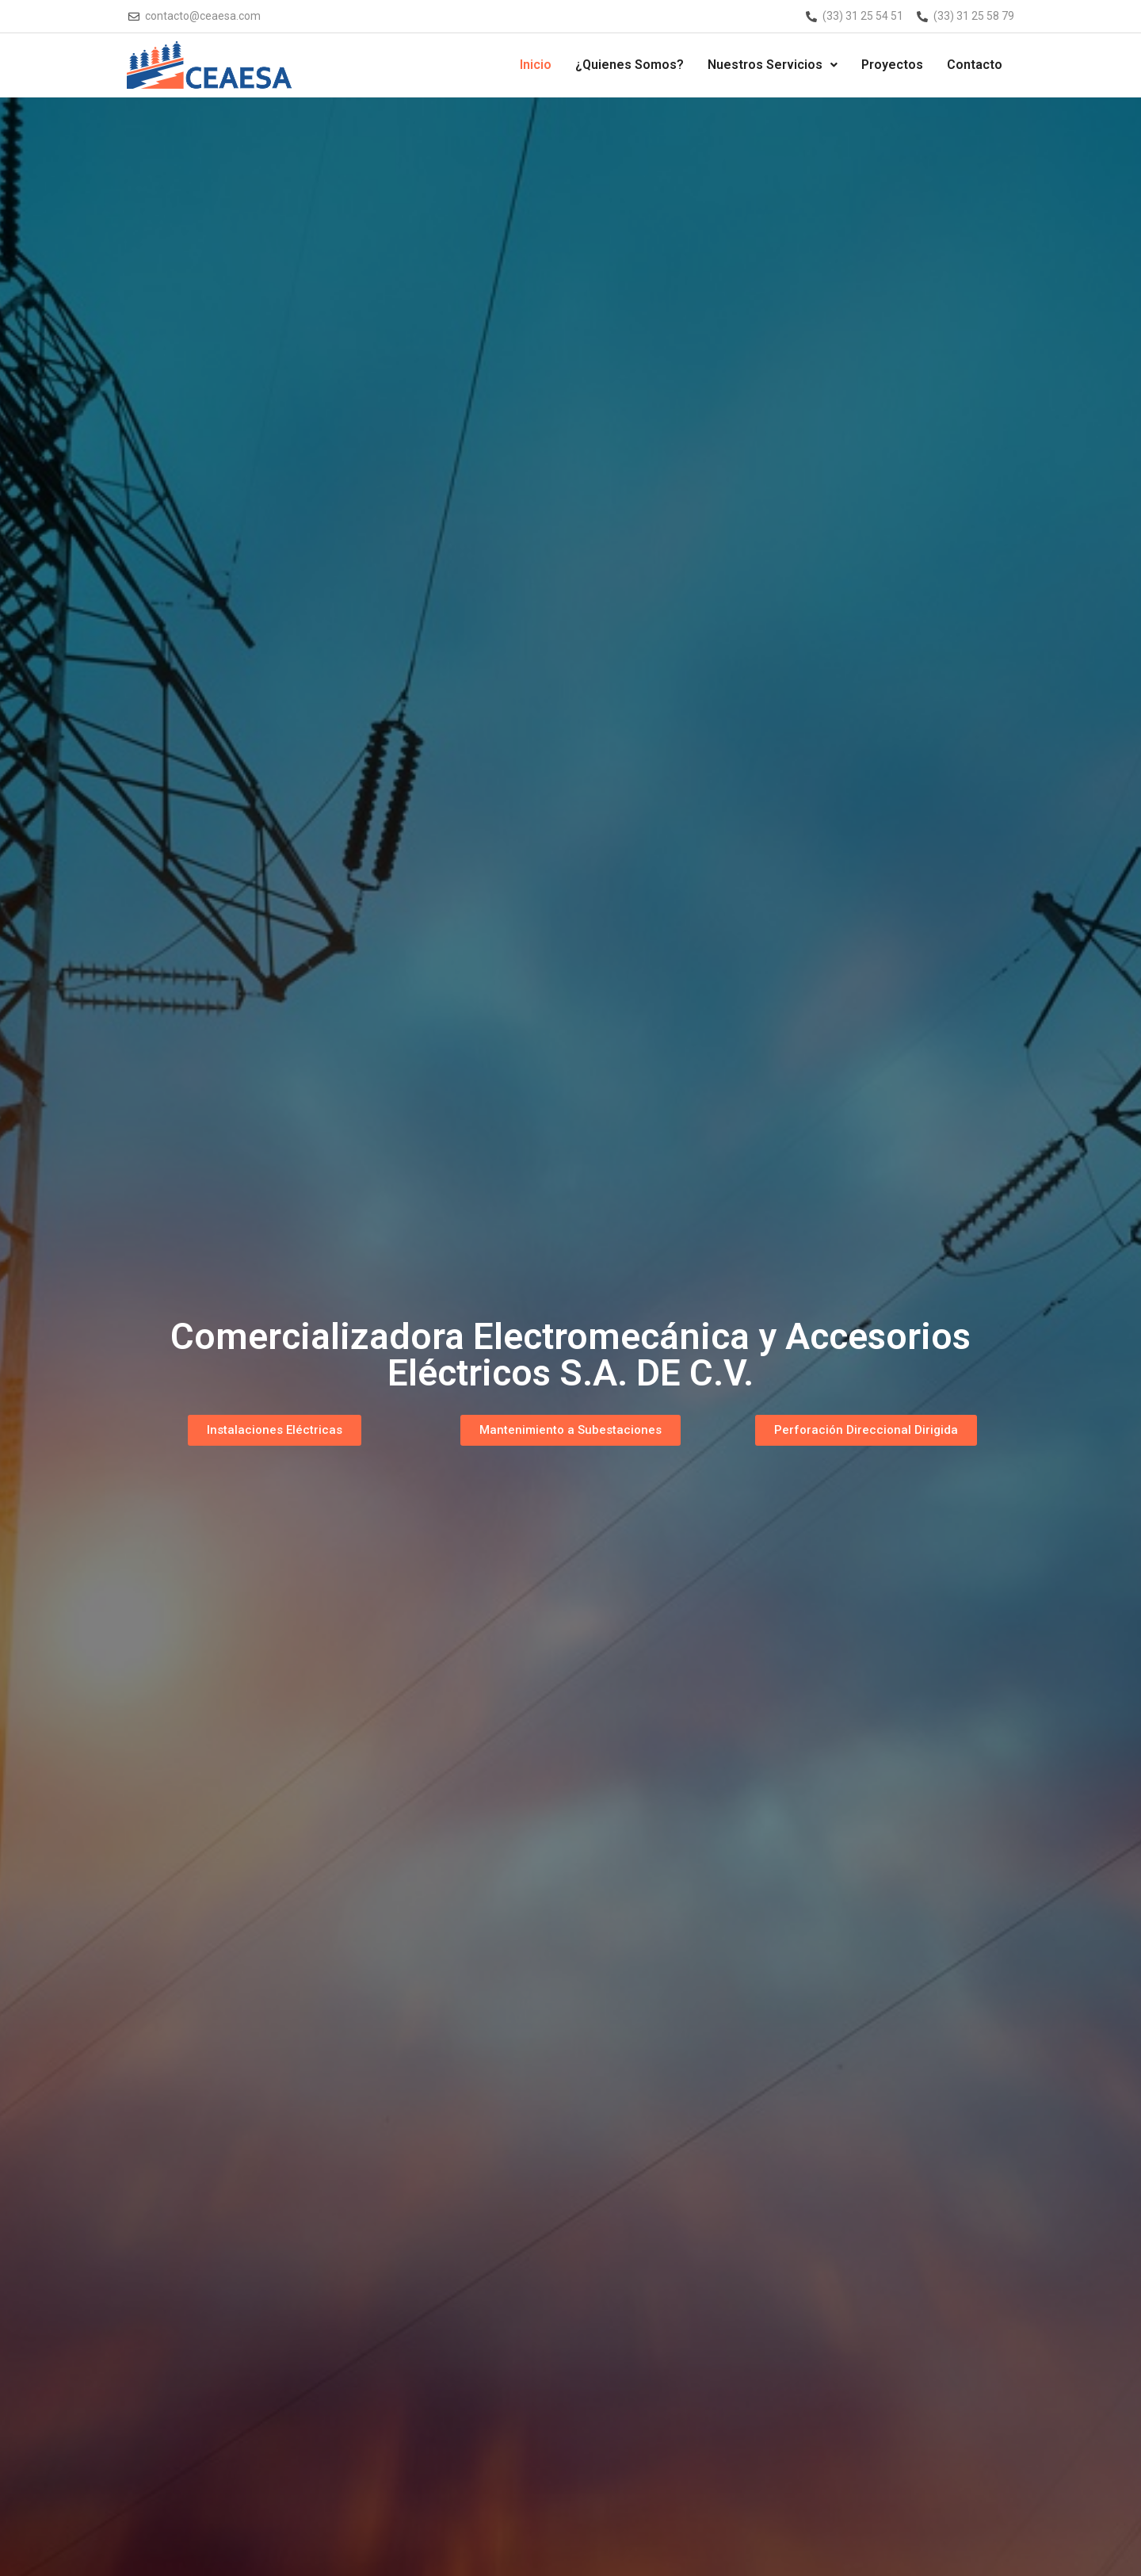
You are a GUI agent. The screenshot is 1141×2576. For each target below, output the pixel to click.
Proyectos (892, 64)
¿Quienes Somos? (629, 64)
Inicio (535, 64)
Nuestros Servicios (773, 64)
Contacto (974, 64)
